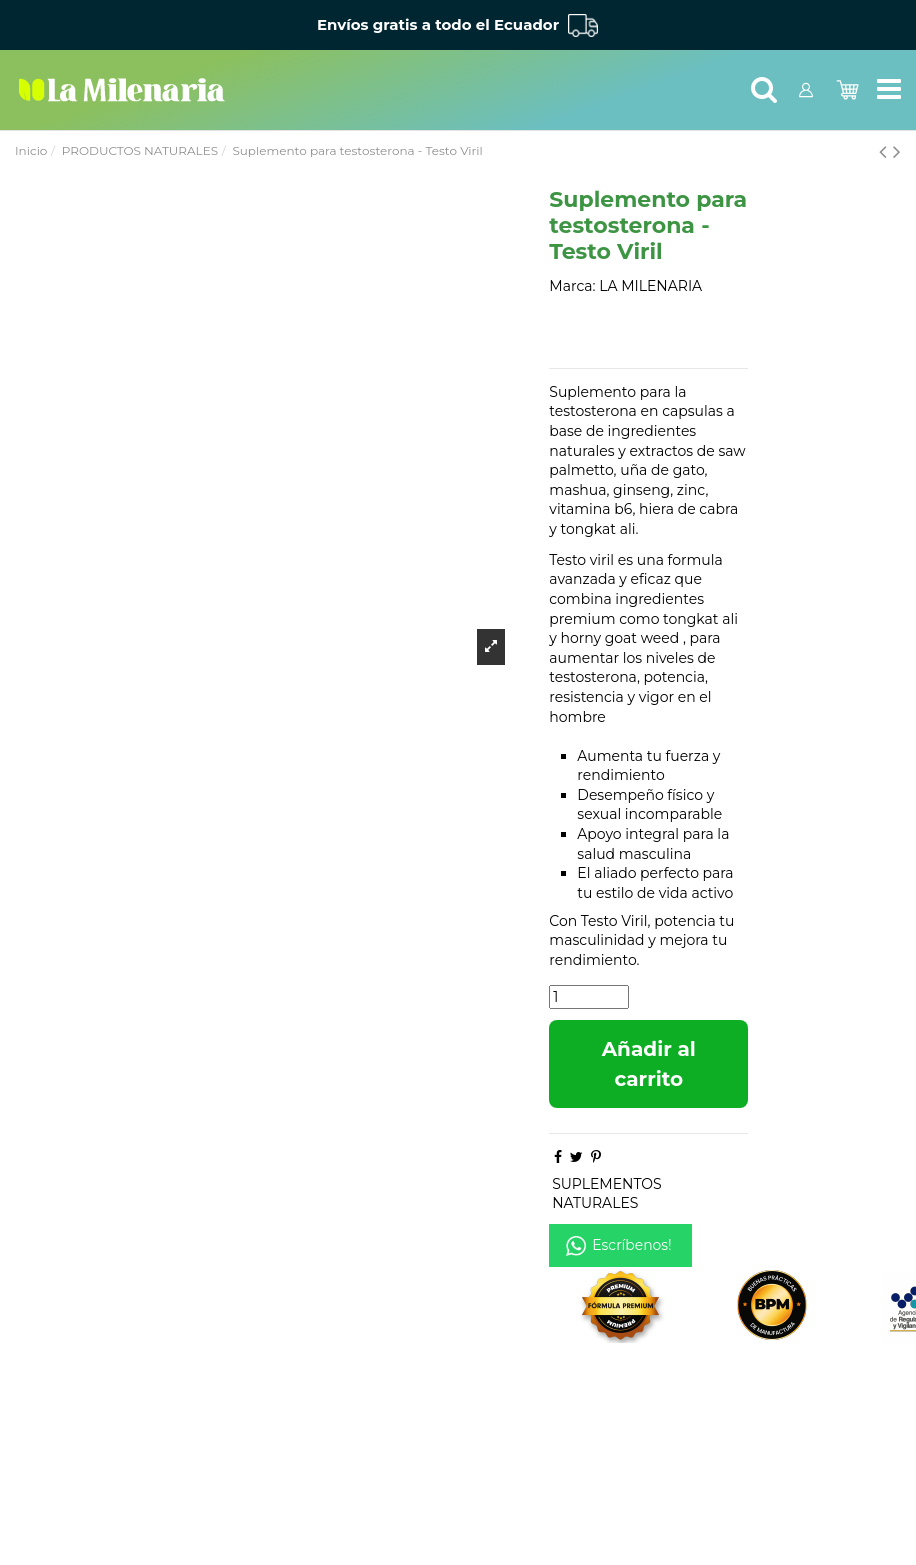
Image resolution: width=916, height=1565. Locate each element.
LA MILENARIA (650, 286)
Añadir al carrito (649, 1064)
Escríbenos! (632, 1245)
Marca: (572, 286)
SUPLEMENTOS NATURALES (607, 1194)
